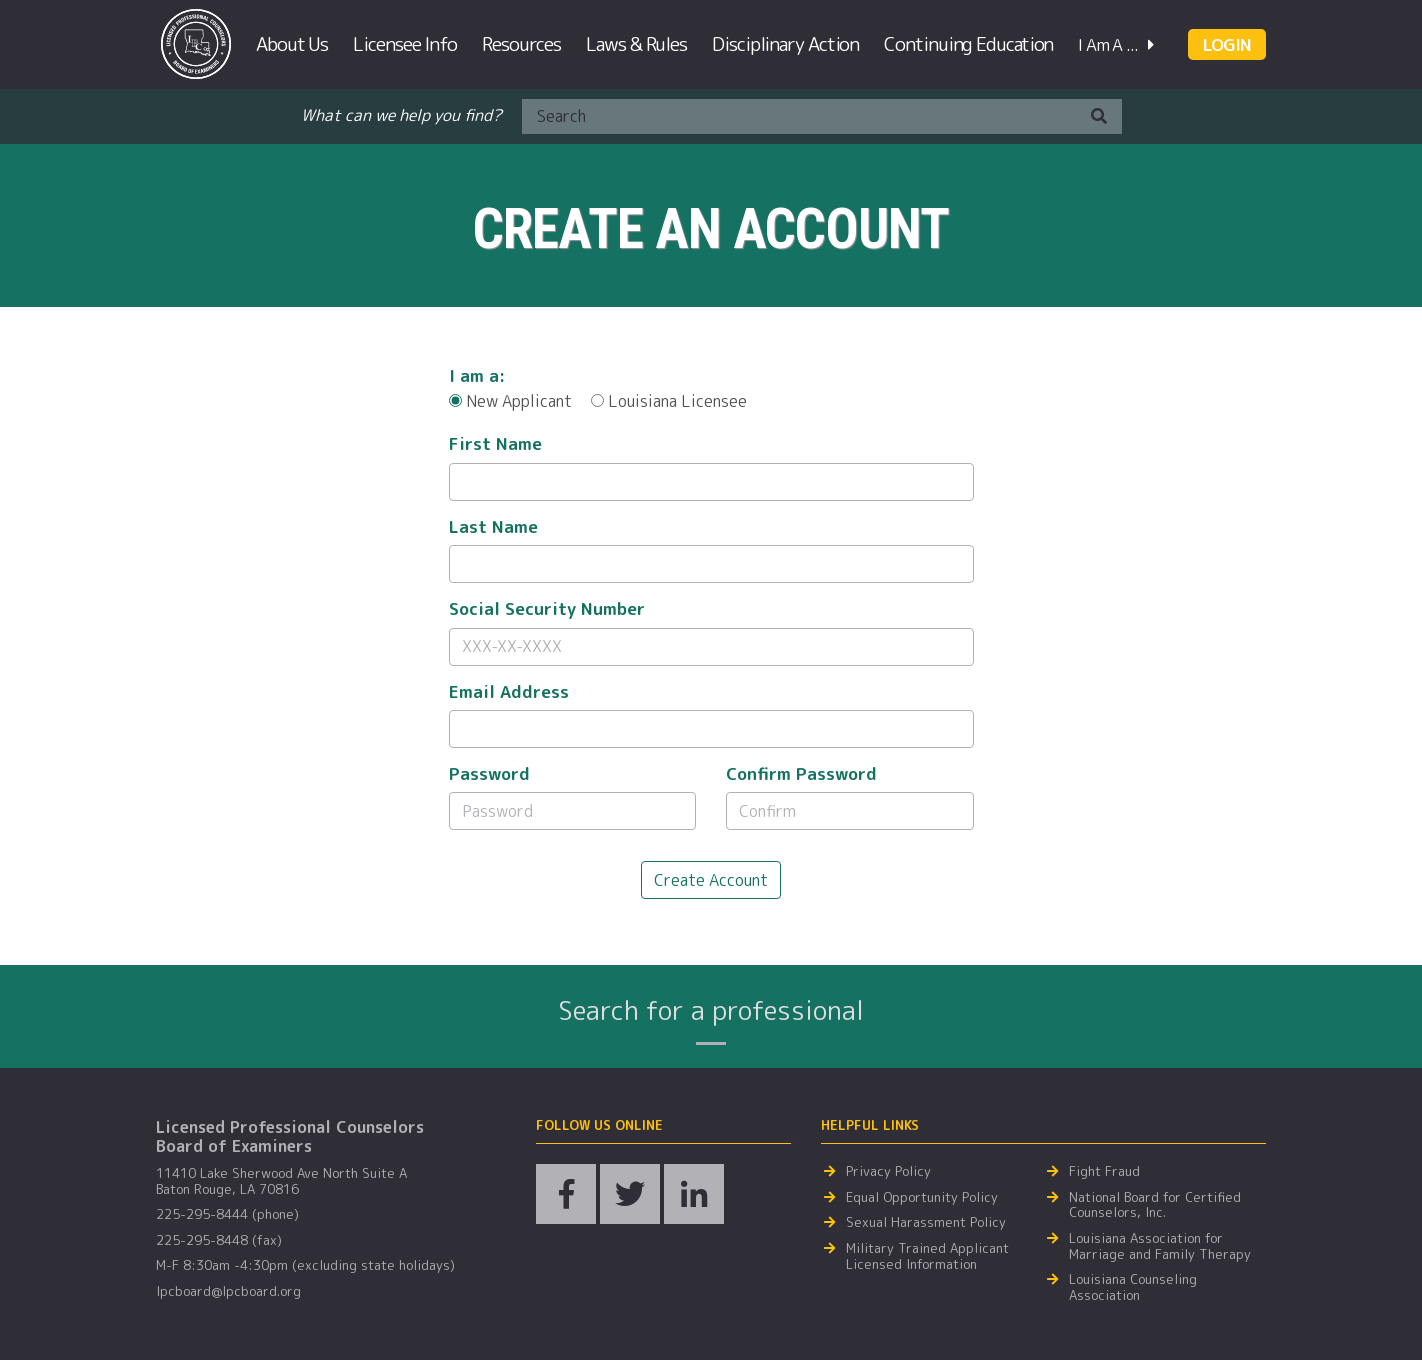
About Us (292, 44)
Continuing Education (968, 44)
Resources (521, 44)
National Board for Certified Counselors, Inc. (1155, 1205)
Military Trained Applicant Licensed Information (927, 1256)
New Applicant (510, 401)
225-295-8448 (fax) (219, 1241)
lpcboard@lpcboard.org (228, 1292)
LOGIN (1227, 44)
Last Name (493, 527)
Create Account (711, 880)
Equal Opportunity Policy (922, 1198)
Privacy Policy (888, 1172)
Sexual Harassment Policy (926, 1223)
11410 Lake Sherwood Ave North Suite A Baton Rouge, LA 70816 (281, 1181)
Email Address (509, 692)
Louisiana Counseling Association (1133, 1287)
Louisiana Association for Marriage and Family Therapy (1160, 1246)
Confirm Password (801, 774)
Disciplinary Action (785, 44)
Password (489, 774)
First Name (495, 444)
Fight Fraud (1104, 1172)
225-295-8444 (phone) (227, 1215)
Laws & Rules (636, 44)
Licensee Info (405, 44)
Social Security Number (547, 609)
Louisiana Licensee (669, 401)
